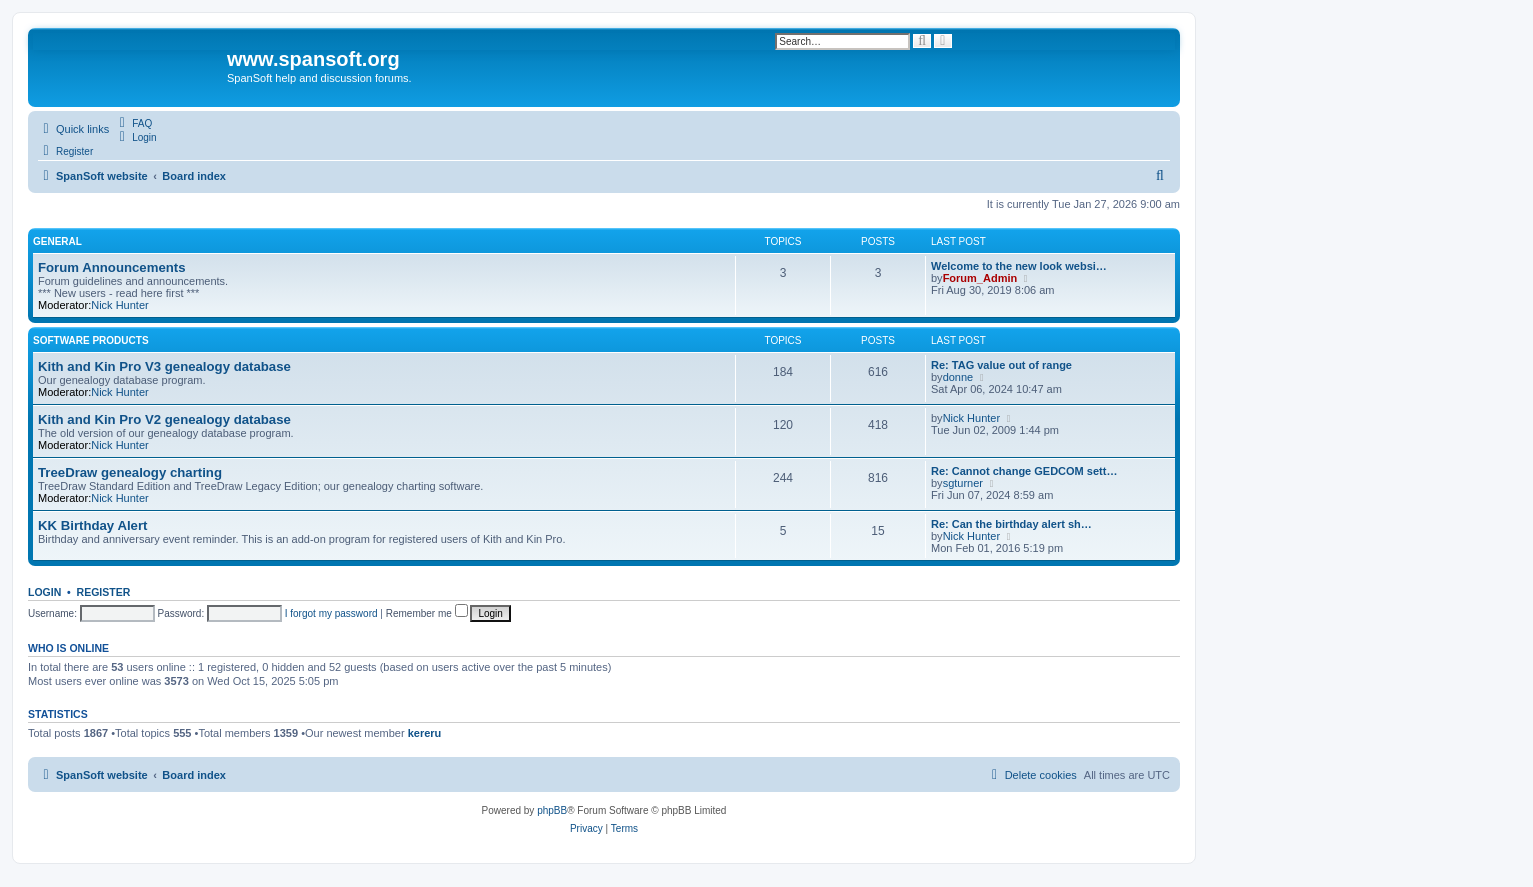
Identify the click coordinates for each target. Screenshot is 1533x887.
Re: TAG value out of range (1001, 365)
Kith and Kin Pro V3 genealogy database (164, 366)
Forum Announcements (112, 267)
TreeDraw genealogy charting (130, 472)
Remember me (427, 613)
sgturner (963, 483)
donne (958, 377)
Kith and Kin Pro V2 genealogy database (164, 419)
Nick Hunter (119, 305)
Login (44, 592)
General (57, 241)
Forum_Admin (980, 278)
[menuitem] (133, 123)
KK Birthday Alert (92, 525)
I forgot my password (331, 613)
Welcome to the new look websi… (1019, 266)
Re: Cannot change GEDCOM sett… (1024, 471)
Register (104, 592)
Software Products (91, 340)
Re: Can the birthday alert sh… (1011, 524)
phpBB (552, 810)
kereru (425, 733)
